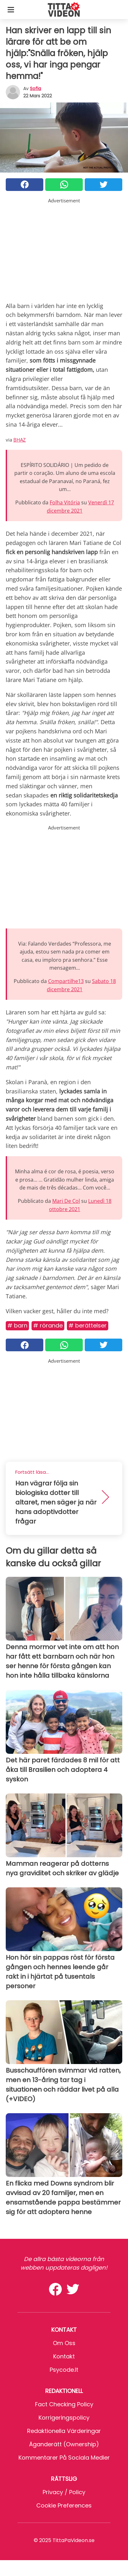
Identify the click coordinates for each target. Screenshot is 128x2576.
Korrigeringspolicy (64, 2418)
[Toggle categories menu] (11, 9)
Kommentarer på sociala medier (64, 2457)
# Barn (17, 1325)
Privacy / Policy (64, 2492)
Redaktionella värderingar (64, 2431)
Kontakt (64, 2356)
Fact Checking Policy (64, 2404)
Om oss (64, 2343)
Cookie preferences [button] (64, 2505)
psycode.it (64, 2370)
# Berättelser (87, 1325)
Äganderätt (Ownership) (64, 2444)
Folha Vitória (65, 502)
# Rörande (48, 1325)
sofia (35, 88)
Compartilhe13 (66, 981)
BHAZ (19, 439)
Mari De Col (66, 1200)
